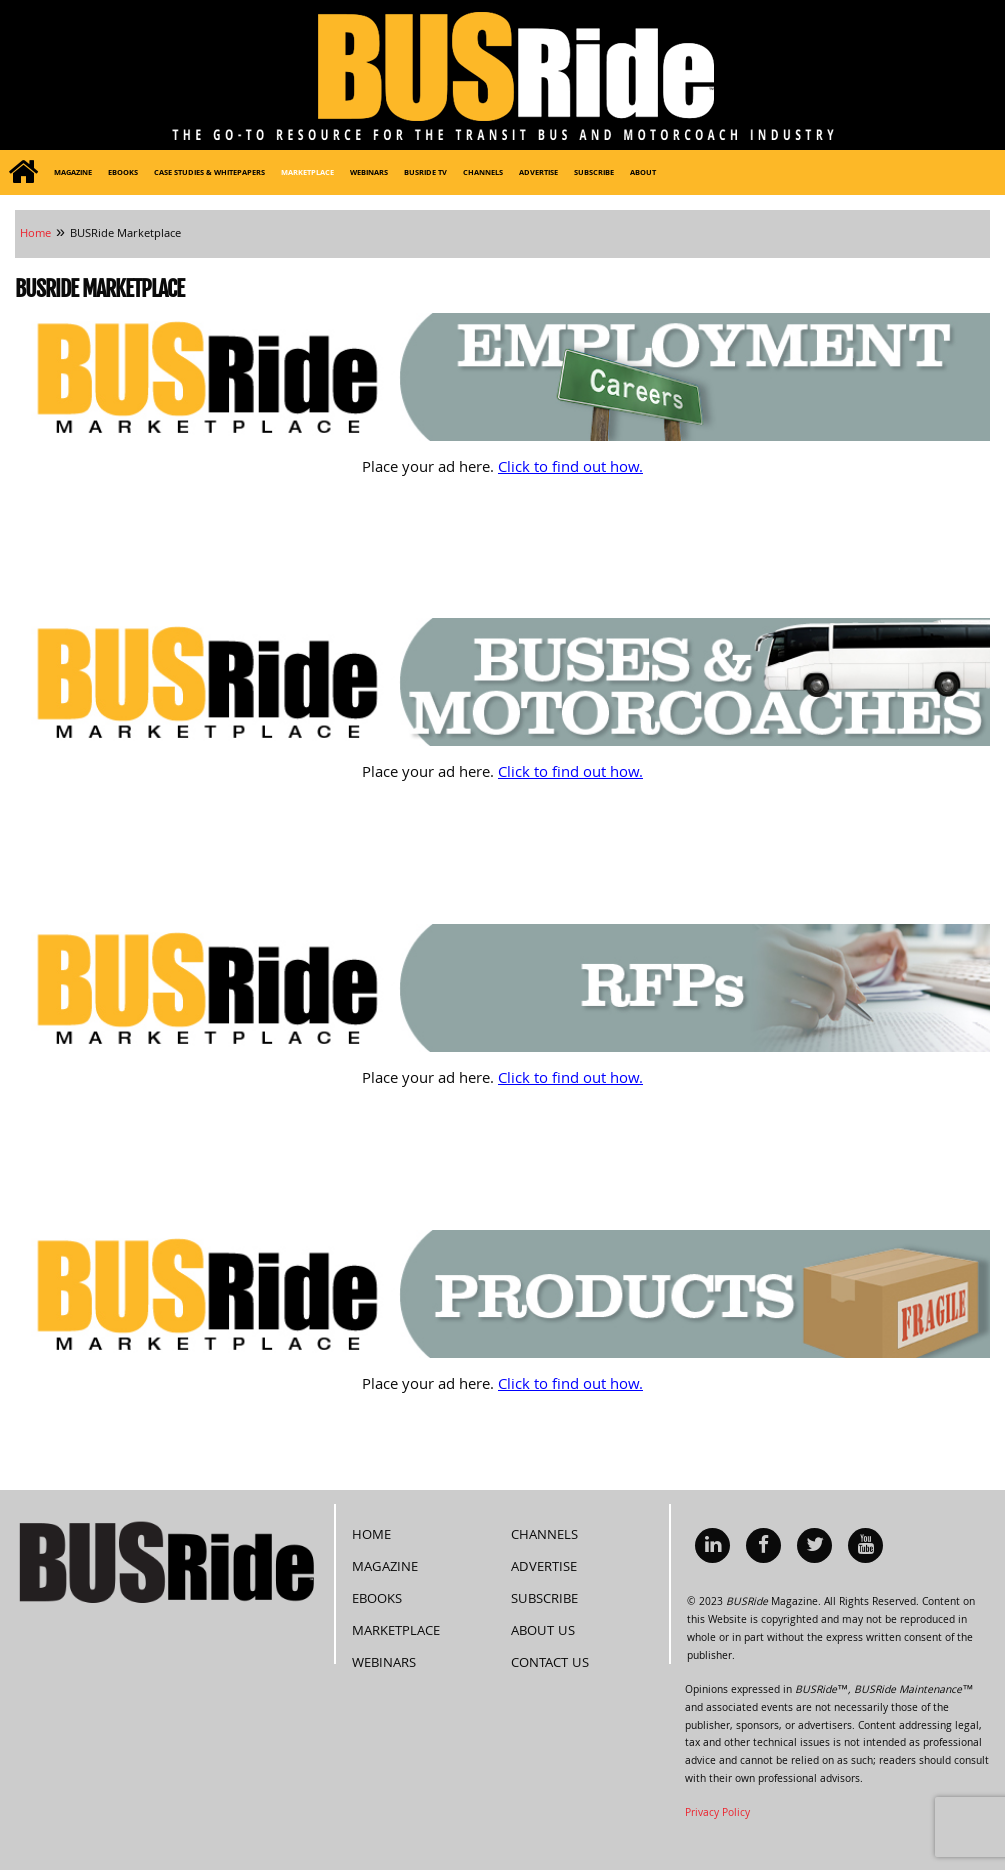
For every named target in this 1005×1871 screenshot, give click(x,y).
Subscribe (594, 173)
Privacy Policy (717, 1814)
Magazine (73, 173)
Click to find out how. (570, 469)
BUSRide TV (425, 173)
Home (371, 1536)
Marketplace (307, 173)
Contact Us (550, 1664)
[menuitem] (23, 172)
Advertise (538, 173)
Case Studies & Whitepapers (209, 173)
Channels (483, 173)
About (643, 173)
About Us (543, 1632)
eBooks (123, 173)
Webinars (369, 173)
